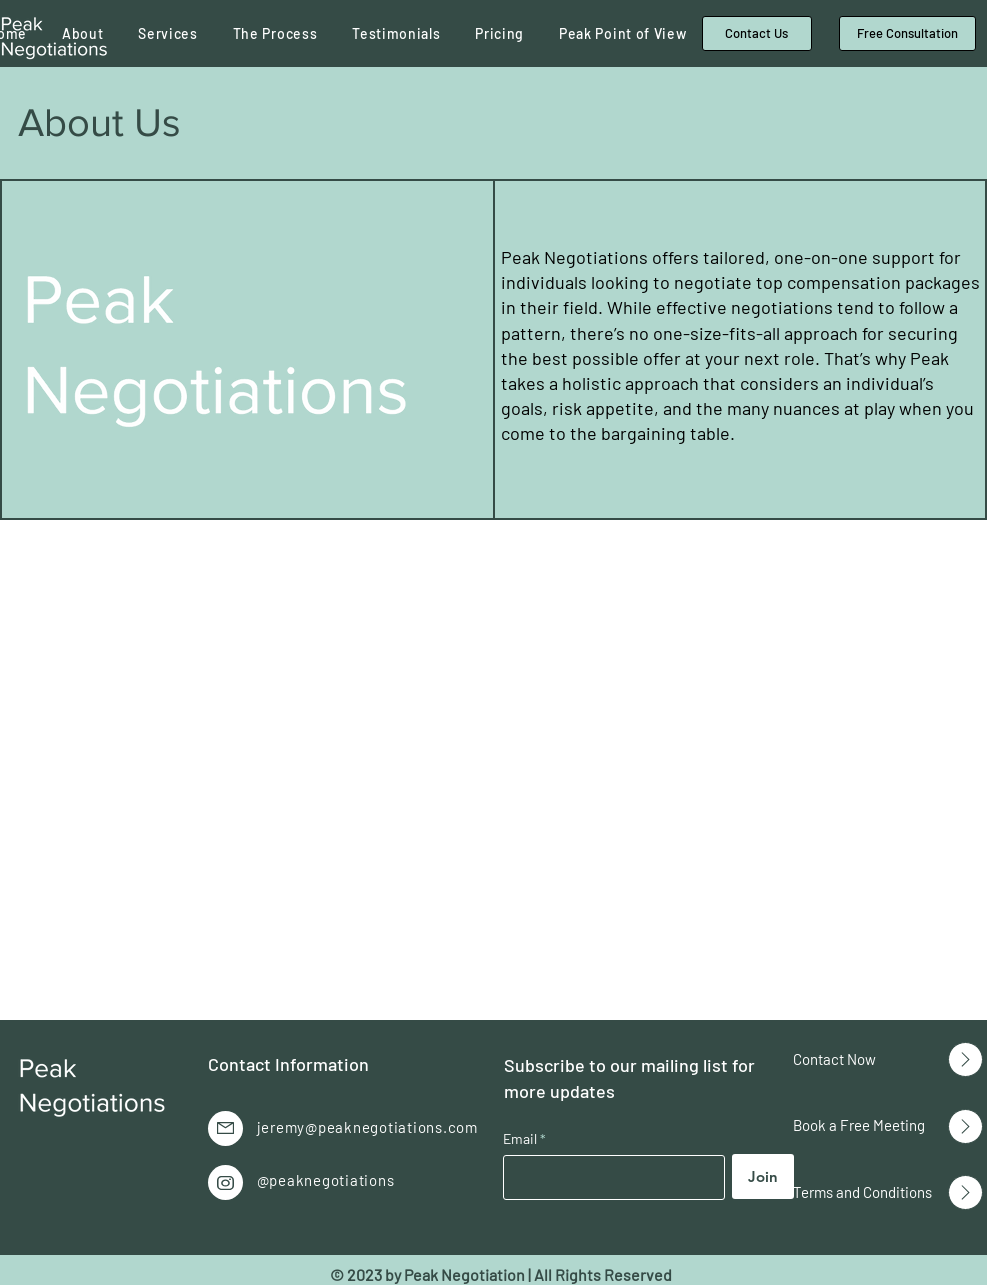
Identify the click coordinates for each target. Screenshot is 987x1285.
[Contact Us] (757, 33)
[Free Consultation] (907, 33)
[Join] (763, 1176)
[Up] (965, 1059)
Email (521, 1139)
